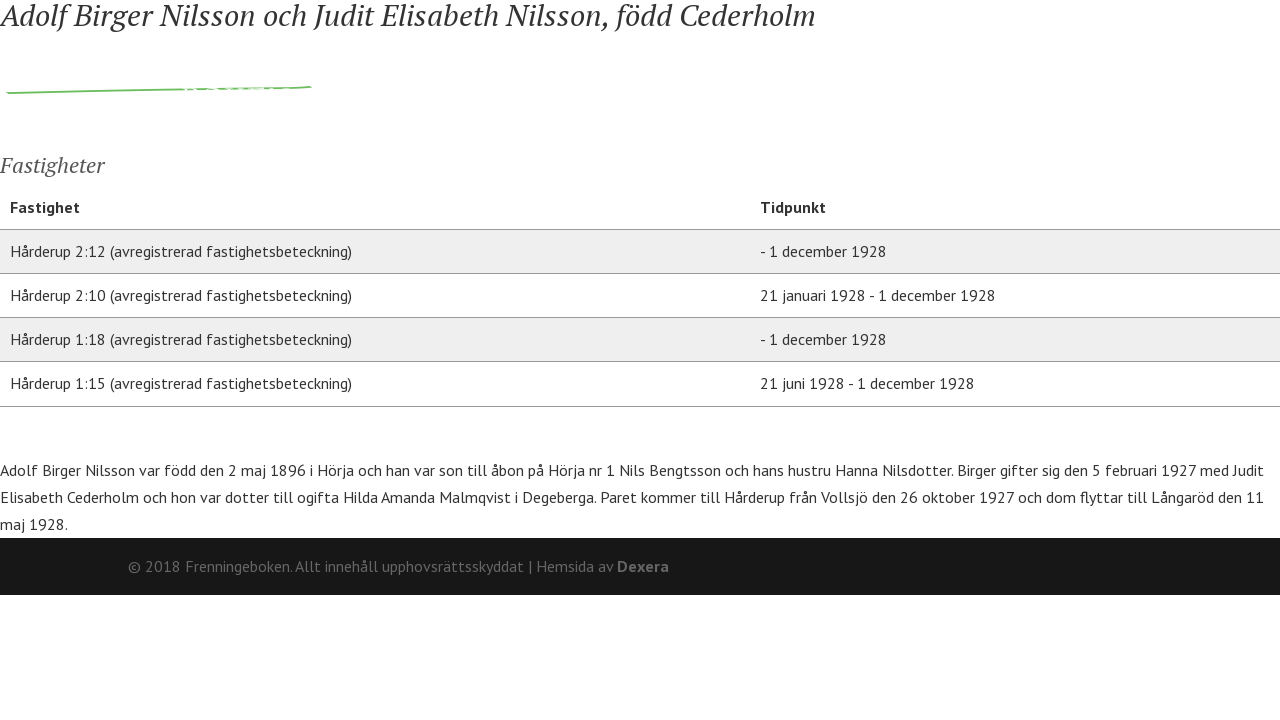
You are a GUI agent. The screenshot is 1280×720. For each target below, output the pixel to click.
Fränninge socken (761, 73)
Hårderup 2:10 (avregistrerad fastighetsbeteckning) (181, 295)
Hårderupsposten (1008, 73)
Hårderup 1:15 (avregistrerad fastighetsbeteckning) (181, 383)
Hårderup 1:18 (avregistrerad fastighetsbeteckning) (181, 339)
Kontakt (1117, 15)
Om (1051, 15)
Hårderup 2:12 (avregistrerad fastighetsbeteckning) (181, 251)
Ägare (600, 73)
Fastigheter (472, 73)
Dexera (643, 566)
